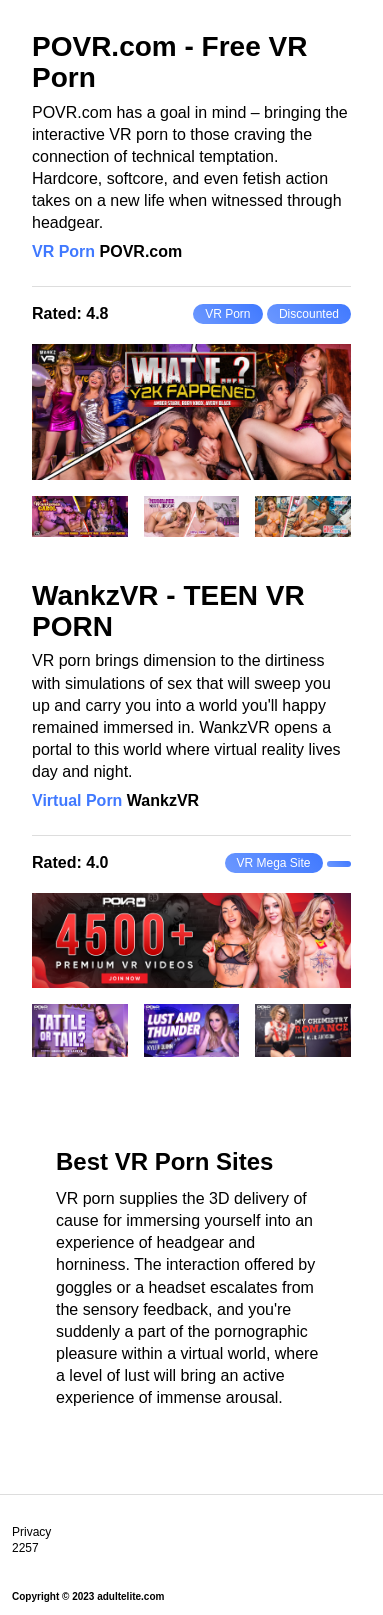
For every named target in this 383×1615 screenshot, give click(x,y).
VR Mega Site (274, 863)
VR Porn (63, 251)
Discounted (309, 314)
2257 (25, 1548)
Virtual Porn (77, 800)
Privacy (31, 1532)
